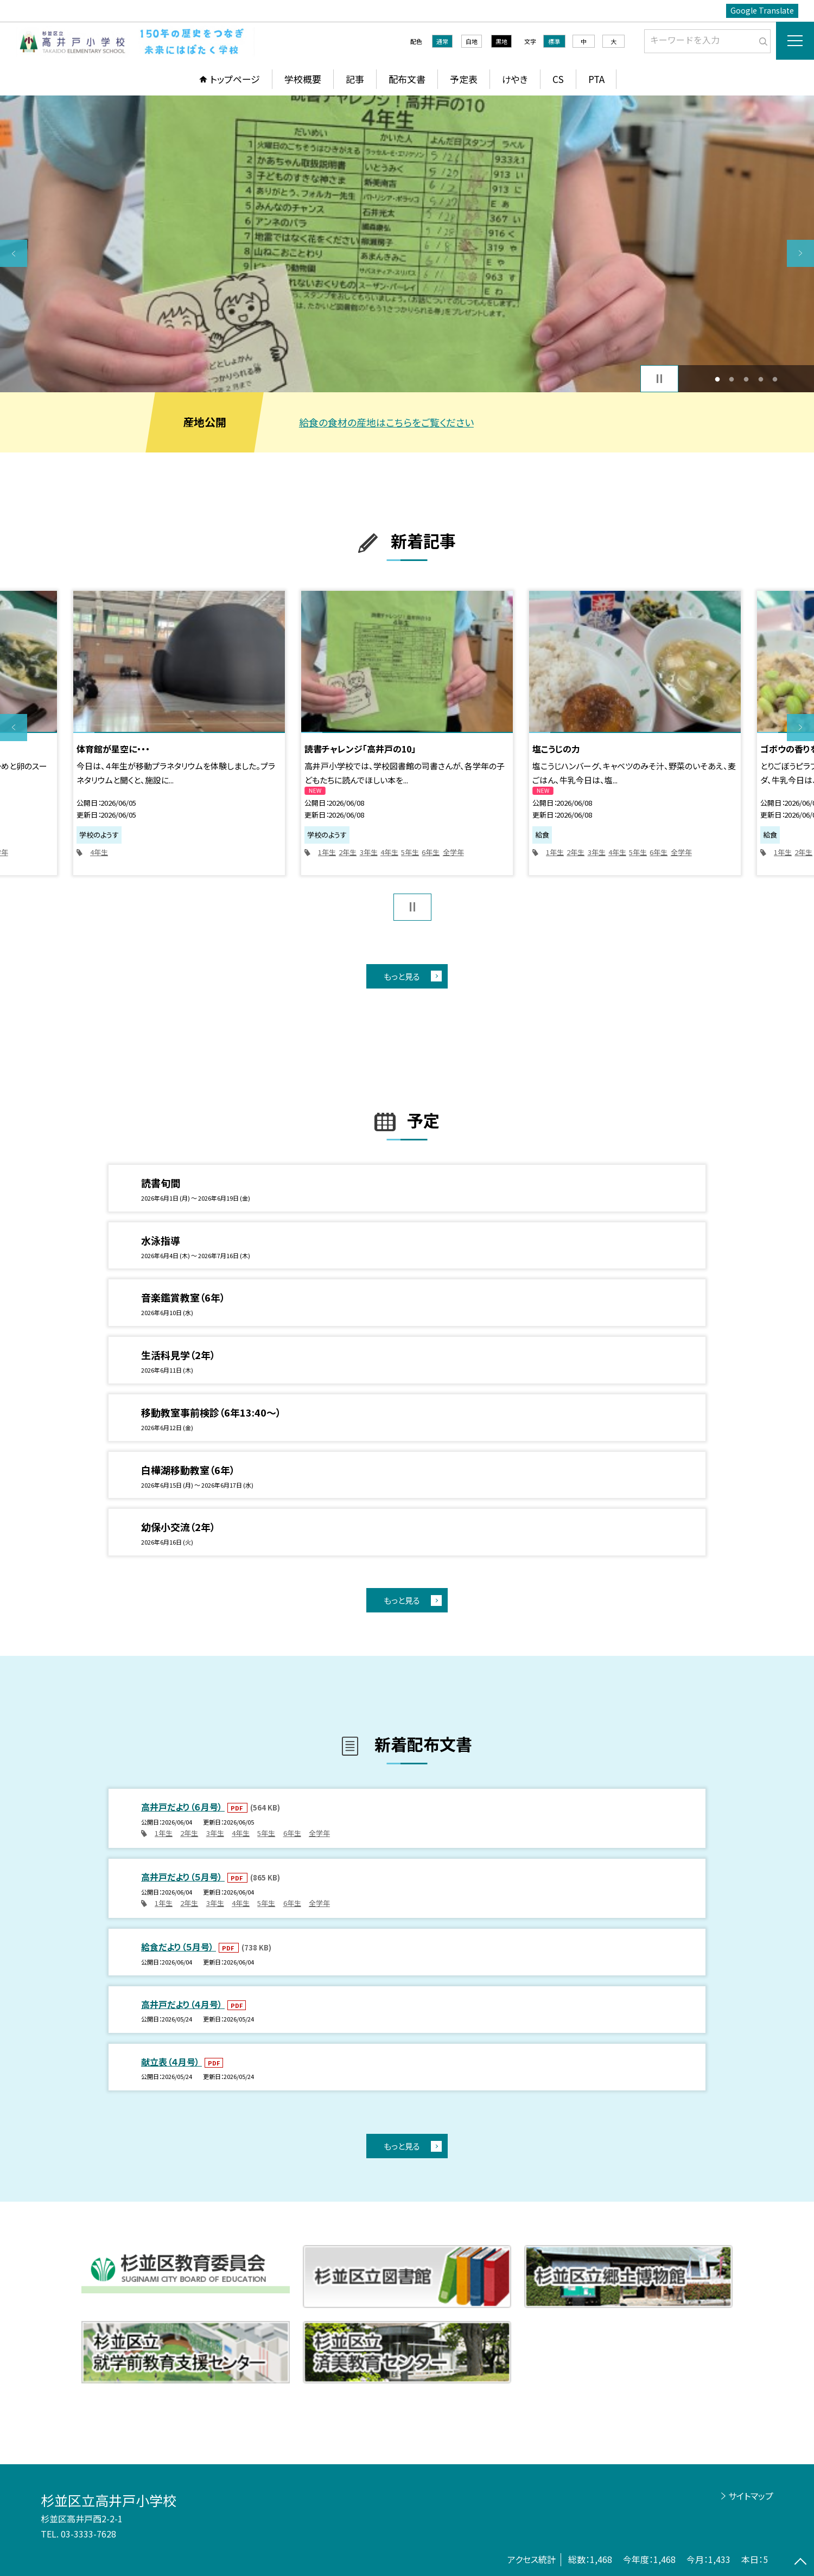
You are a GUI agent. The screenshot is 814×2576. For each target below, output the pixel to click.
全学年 (453, 852)
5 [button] (775, 379)
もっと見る (402, 976)
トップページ (235, 79)
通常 (442, 41)
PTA (596, 79)
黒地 (501, 41)
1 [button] (717, 379)
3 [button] (746, 379)
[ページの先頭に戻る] (800, 2562)
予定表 (464, 79)
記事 (355, 79)
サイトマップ (750, 2495)
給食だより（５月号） (178, 1946)
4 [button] (760, 379)
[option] (407, 243)
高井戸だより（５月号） (183, 1876)
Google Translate (762, 10)
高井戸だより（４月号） (183, 2004)
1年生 (327, 852)
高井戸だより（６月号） (183, 1806)
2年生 (348, 852)
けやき (515, 79)
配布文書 (407, 79)
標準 (554, 41)
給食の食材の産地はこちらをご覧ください (386, 422)
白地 (472, 41)
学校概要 (302, 79)
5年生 (410, 852)
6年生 (431, 852)
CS (558, 79)
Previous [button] (13, 253)
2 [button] (731, 379)
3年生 (369, 852)
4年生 (99, 852)
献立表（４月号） (171, 2061)
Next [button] (800, 253)
